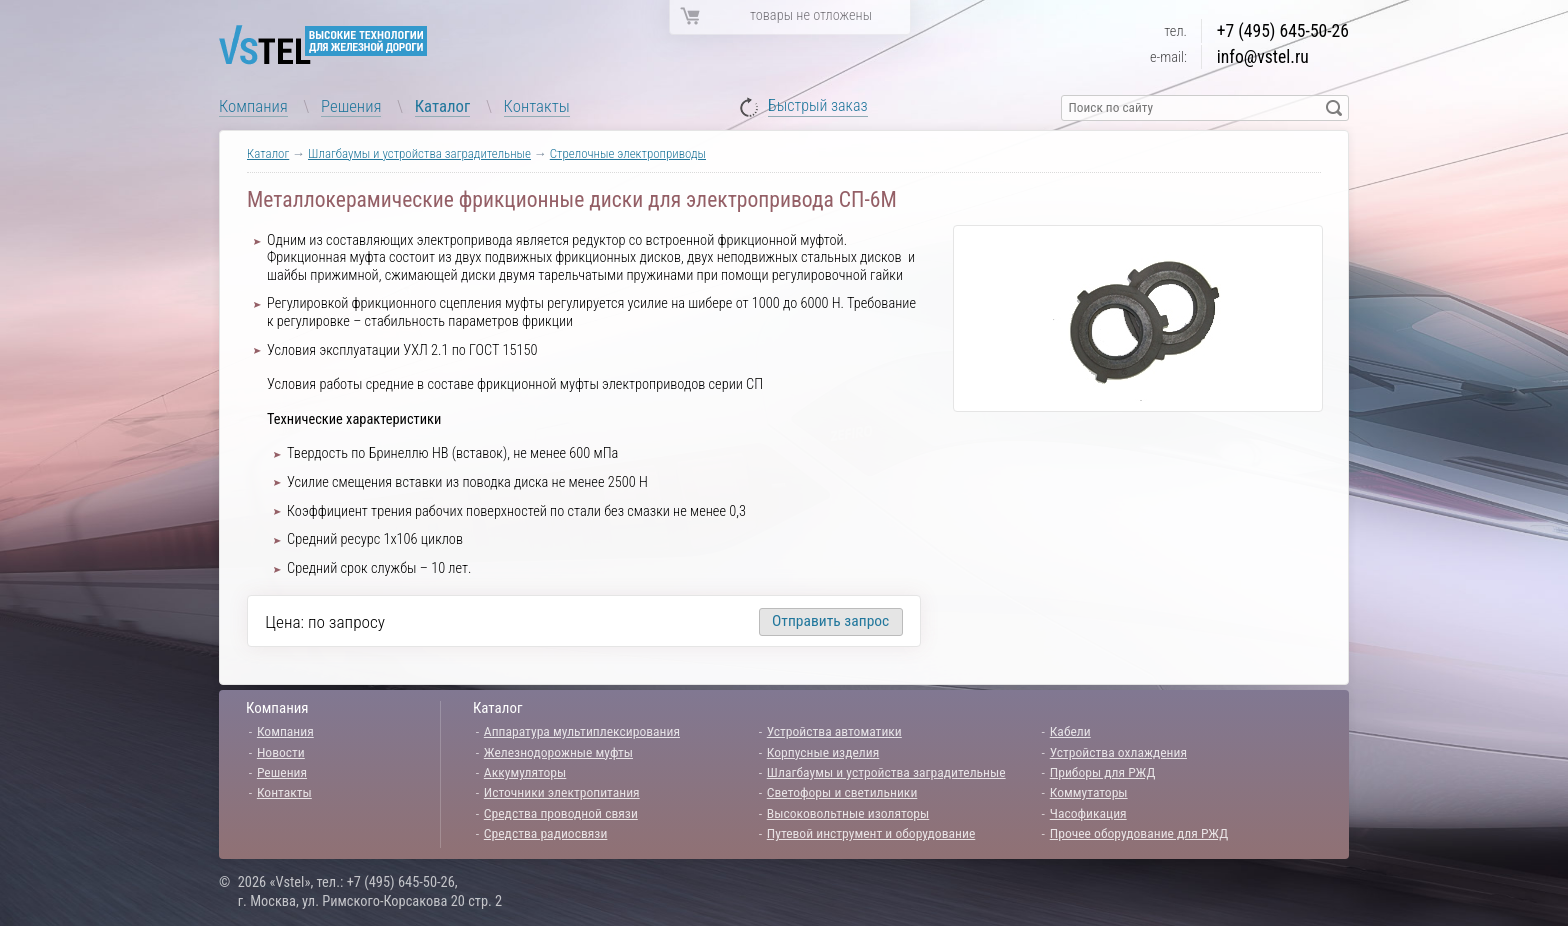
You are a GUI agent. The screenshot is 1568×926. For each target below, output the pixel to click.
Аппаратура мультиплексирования (582, 731)
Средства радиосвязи (546, 833)
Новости (281, 752)
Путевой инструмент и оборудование (871, 833)
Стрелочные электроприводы (628, 153)
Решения (351, 106)
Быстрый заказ (818, 106)
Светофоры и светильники (842, 792)
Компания (253, 106)
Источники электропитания (562, 792)
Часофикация (1088, 813)
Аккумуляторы (525, 772)
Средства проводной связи (561, 813)
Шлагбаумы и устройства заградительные (419, 153)
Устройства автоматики (834, 731)
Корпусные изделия (823, 752)
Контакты (537, 106)
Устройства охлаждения (1118, 752)
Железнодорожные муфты (558, 752)
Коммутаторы (1089, 792)
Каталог (443, 106)
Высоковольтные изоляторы (848, 813)
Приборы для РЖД (1103, 772)
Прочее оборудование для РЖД (1139, 833)
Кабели (1070, 731)
